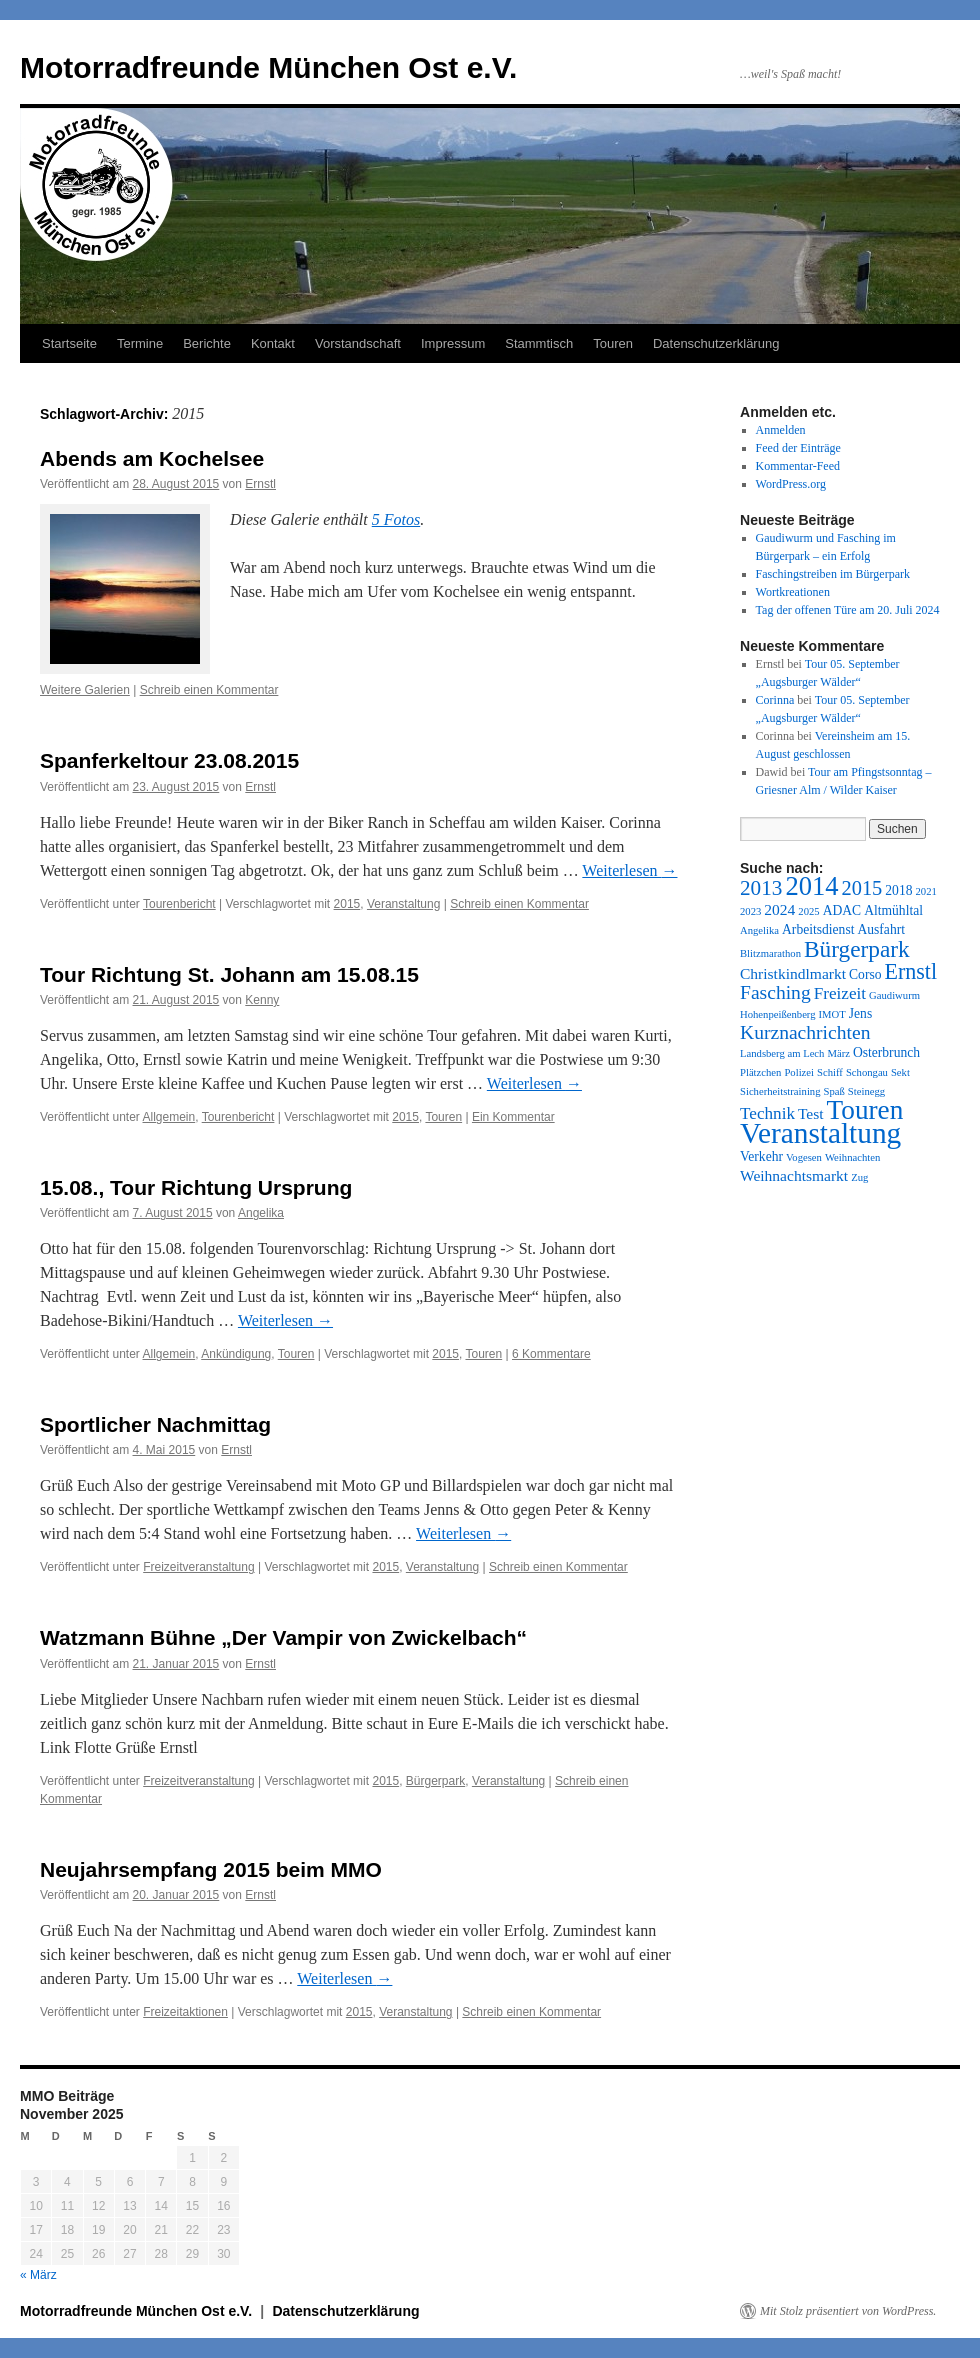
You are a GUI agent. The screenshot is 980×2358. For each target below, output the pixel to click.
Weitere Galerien (85, 690)
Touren (613, 343)
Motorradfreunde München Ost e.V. (268, 67)
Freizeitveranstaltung (198, 1567)
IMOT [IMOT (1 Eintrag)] (832, 1014)
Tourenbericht (179, 904)
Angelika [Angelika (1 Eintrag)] (759, 930)
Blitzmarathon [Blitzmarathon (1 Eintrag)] (770, 953)
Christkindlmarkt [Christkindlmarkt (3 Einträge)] (793, 973)
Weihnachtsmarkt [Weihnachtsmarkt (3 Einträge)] (794, 1175)
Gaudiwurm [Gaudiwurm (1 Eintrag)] (894, 995)
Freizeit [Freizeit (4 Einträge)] (840, 993)
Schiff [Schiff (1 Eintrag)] (830, 1072)
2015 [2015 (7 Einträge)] (862, 888)
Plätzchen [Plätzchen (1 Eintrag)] (760, 1072)
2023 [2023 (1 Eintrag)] (750, 911)
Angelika (261, 1213)
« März (38, 2275)
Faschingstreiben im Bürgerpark (833, 574)
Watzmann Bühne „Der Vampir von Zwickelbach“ (283, 1637)
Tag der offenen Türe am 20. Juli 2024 (848, 610)
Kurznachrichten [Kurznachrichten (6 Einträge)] (805, 1032)
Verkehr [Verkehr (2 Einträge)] (761, 1156)
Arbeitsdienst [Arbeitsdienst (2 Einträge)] (818, 929)
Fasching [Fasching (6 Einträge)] (775, 992)
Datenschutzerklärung (716, 343)
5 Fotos (396, 519)
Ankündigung (236, 1354)
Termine (140, 343)
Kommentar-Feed (798, 466)
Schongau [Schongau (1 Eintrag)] (867, 1072)
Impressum (453, 343)
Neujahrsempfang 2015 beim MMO (211, 1869)
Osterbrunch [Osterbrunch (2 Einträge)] (886, 1052)
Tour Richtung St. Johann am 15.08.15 (229, 974)
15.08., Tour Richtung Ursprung (196, 1187)
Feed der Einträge (798, 448)
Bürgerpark (435, 1781)
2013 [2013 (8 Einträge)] (761, 888)
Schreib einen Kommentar (209, 690)
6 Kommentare (551, 1354)
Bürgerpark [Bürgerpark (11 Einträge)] (857, 949)
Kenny (262, 1000)
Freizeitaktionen (185, 2012)
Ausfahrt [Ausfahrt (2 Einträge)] (881, 929)
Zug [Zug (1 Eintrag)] (859, 1177)
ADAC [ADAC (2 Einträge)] (842, 910)
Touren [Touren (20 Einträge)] (865, 1110)
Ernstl (260, 484)
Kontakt (273, 343)
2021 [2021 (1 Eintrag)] (925, 891)
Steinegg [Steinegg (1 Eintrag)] (866, 1091)
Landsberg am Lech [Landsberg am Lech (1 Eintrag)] (782, 1053)
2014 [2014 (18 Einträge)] (811, 886)
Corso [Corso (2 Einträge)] (865, 974)
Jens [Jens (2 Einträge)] (860, 1013)
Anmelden (781, 430)
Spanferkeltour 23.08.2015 (169, 760)
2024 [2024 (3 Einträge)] (779, 909)
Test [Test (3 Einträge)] (811, 1113)
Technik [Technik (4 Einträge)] (767, 1113)
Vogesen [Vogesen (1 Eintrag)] (804, 1157)
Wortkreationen (793, 592)
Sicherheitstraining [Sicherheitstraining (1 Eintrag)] (780, 1091)
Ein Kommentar (513, 1117)
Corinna (775, 700)
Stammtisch (539, 343)
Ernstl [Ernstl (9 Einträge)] (910, 971)
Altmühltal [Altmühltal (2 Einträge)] (893, 910)
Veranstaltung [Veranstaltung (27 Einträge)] (820, 1133)
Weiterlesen (629, 870)
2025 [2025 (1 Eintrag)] (808, 911)
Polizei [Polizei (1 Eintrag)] (799, 1072)
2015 (347, 904)
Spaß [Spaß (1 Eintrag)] (834, 1091)
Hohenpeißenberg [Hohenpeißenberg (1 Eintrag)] (778, 1014)
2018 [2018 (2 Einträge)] (898, 890)
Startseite (69, 343)
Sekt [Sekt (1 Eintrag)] (900, 1072)
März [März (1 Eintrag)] (838, 1053)
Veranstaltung (403, 904)
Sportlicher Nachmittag (155, 1424)
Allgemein (169, 1117)
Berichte (207, 343)
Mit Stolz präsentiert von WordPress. (848, 2311)
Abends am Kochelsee (152, 458)
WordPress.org (791, 484)
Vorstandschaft (358, 343)
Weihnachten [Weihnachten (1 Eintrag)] (852, 1157)
